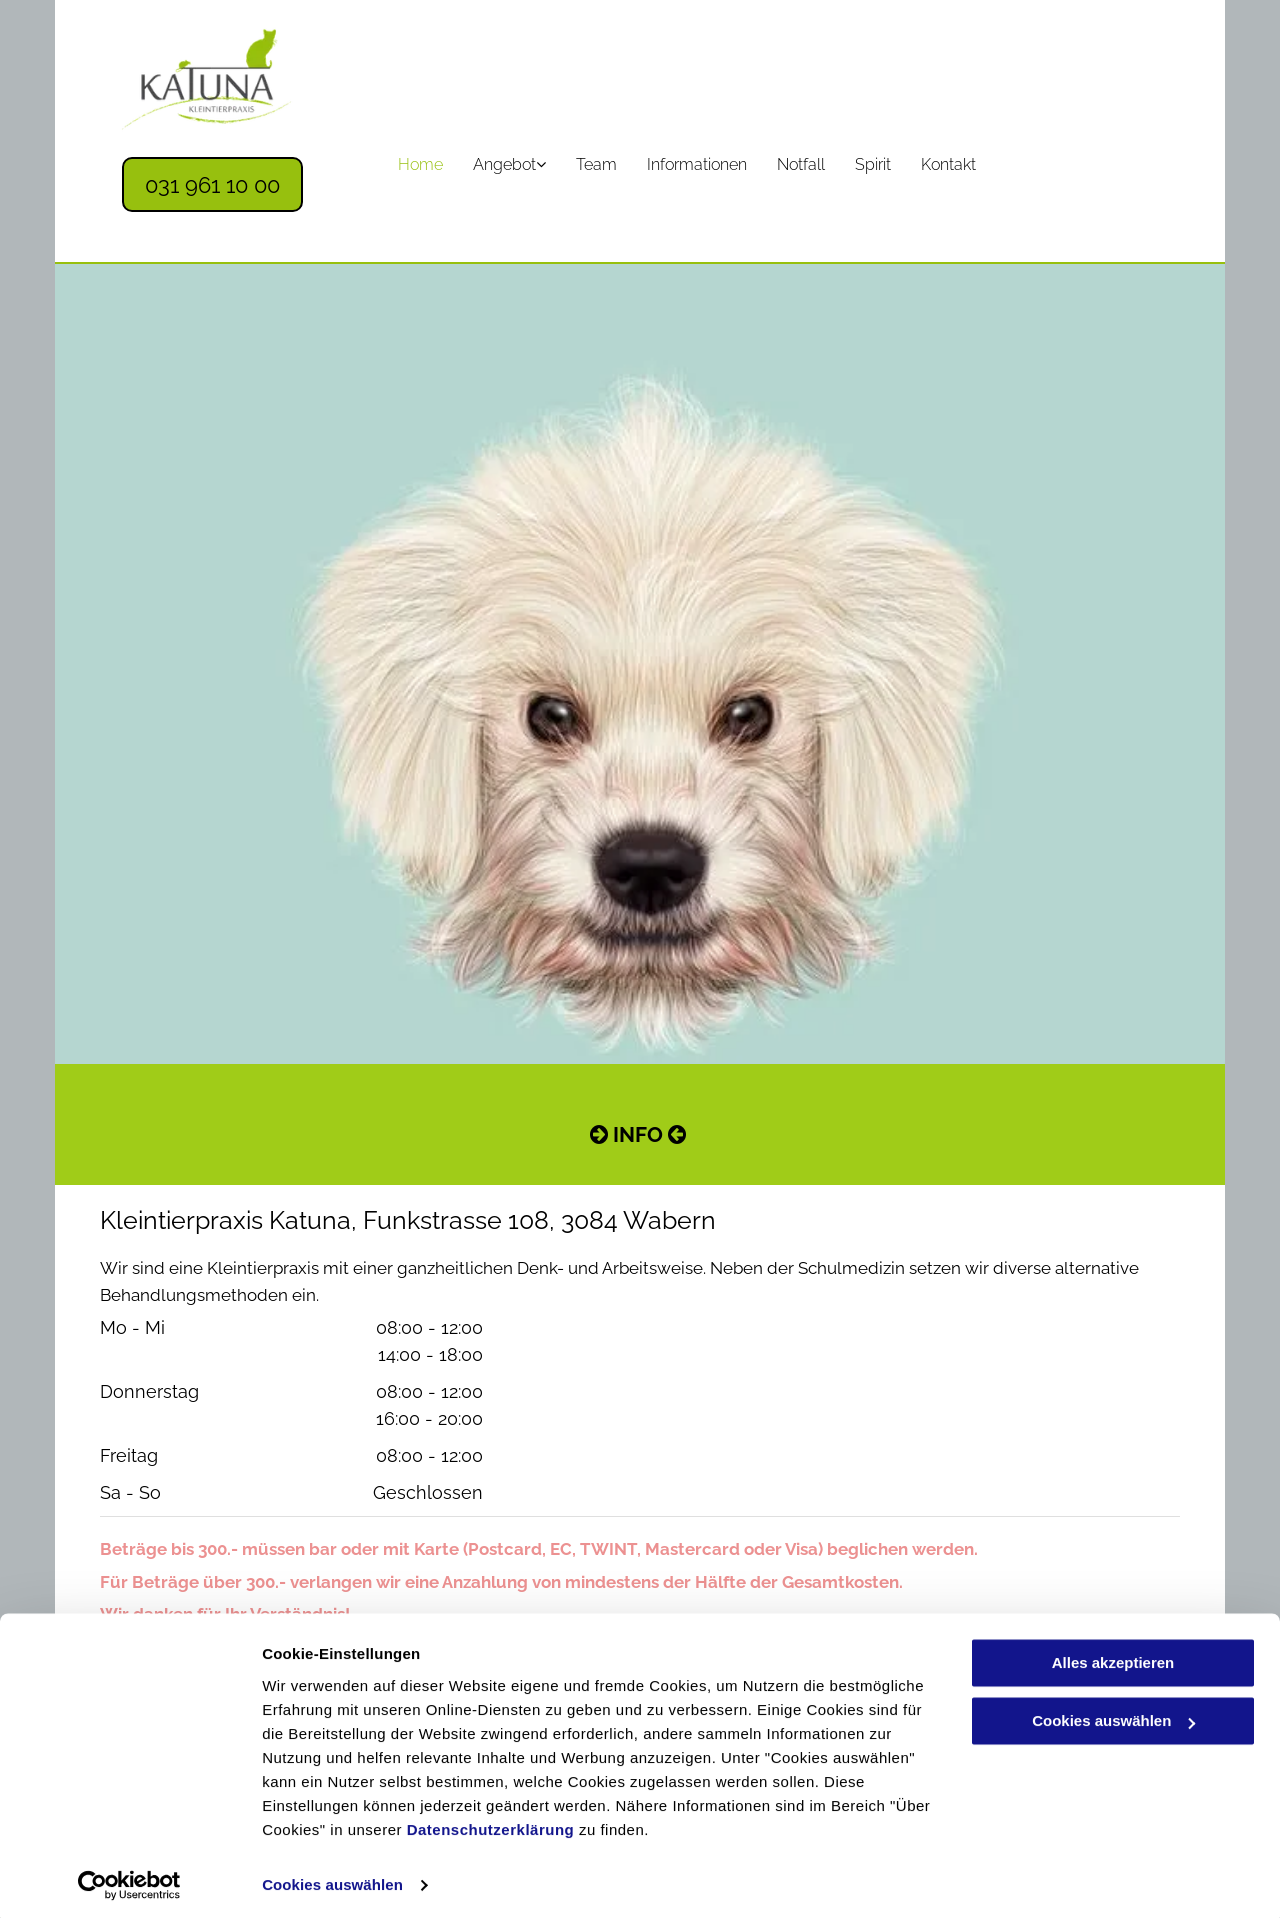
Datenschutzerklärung (491, 1823)
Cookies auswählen (332, 1878)
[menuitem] (420, 165)
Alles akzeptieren (1113, 1656)
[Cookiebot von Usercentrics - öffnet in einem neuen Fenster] (129, 1879)
